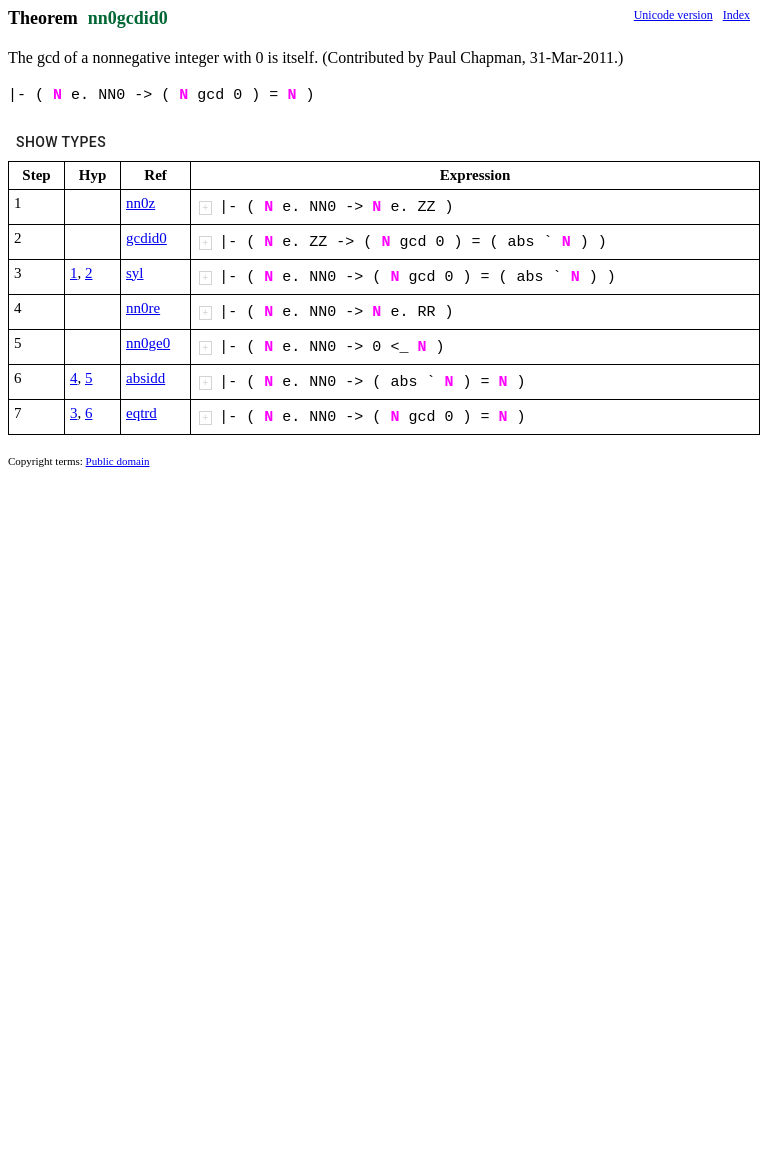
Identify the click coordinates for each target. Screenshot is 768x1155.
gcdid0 (146, 238)
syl (135, 273)
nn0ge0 (148, 343)
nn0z (140, 203)
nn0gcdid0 (128, 18)
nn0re (143, 308)
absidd (145, 378)
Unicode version (673, 15)
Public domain (118, 461)
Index (736, 15)
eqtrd (141, 413)
